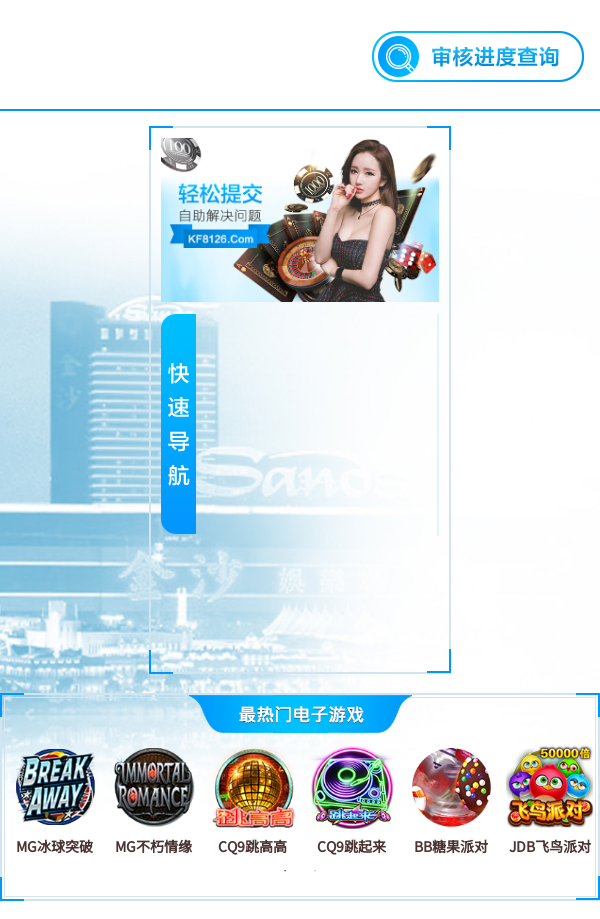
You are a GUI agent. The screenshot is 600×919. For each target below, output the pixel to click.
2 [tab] (315, 871)
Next (581, 800)
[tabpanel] (54, 799)
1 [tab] (285, 871)
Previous (18, 800)
